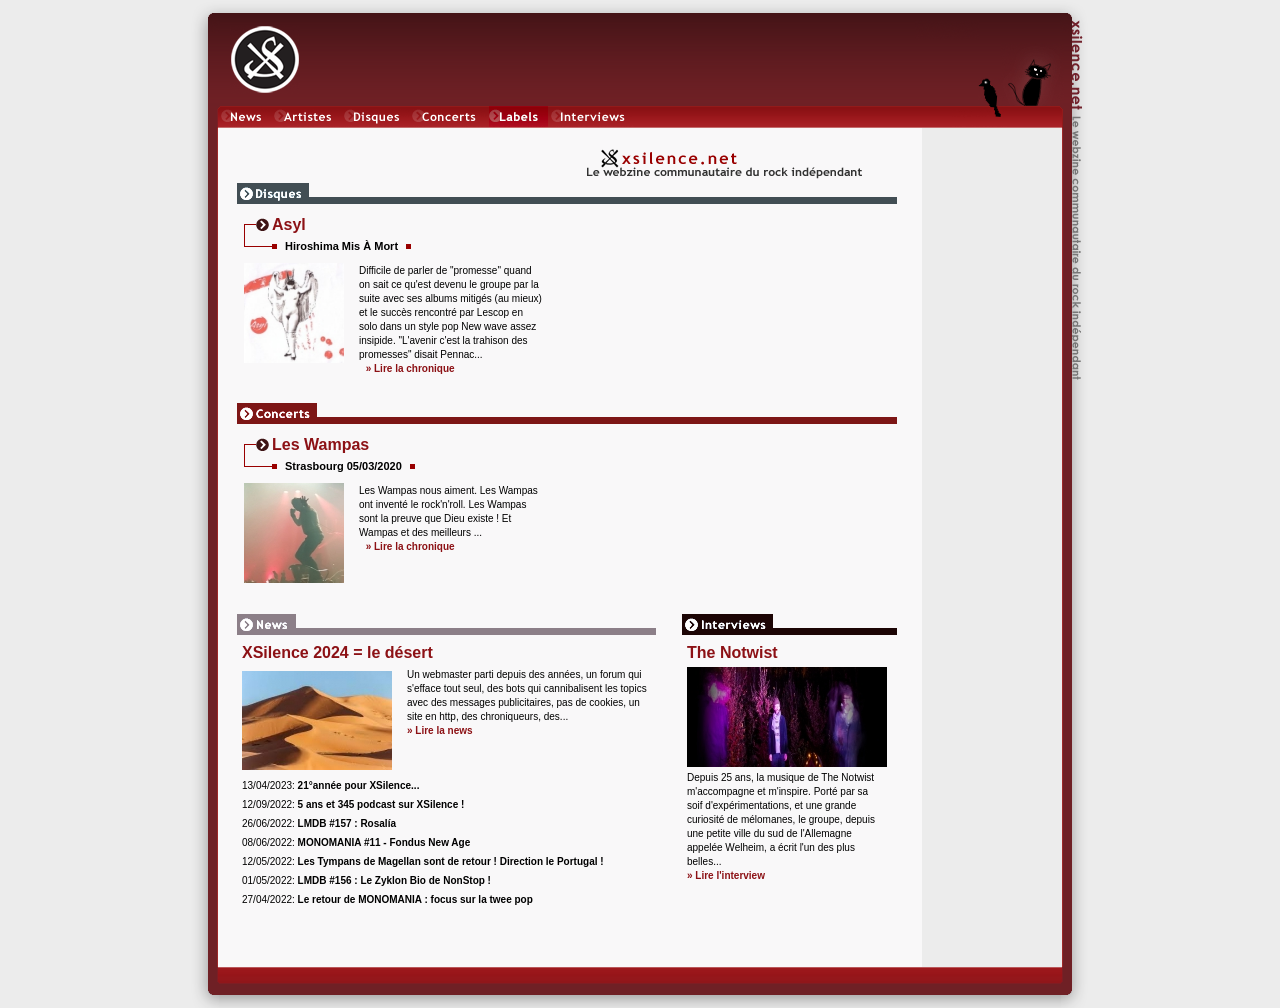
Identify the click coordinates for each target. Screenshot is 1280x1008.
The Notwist (732, 652)
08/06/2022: (356, 842)
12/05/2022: (423, 861)
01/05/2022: (366, 880)
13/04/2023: (330, 785)
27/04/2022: (387, 899)
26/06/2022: (319, 823)
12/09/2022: (353, 804)
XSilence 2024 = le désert (337, 652)
